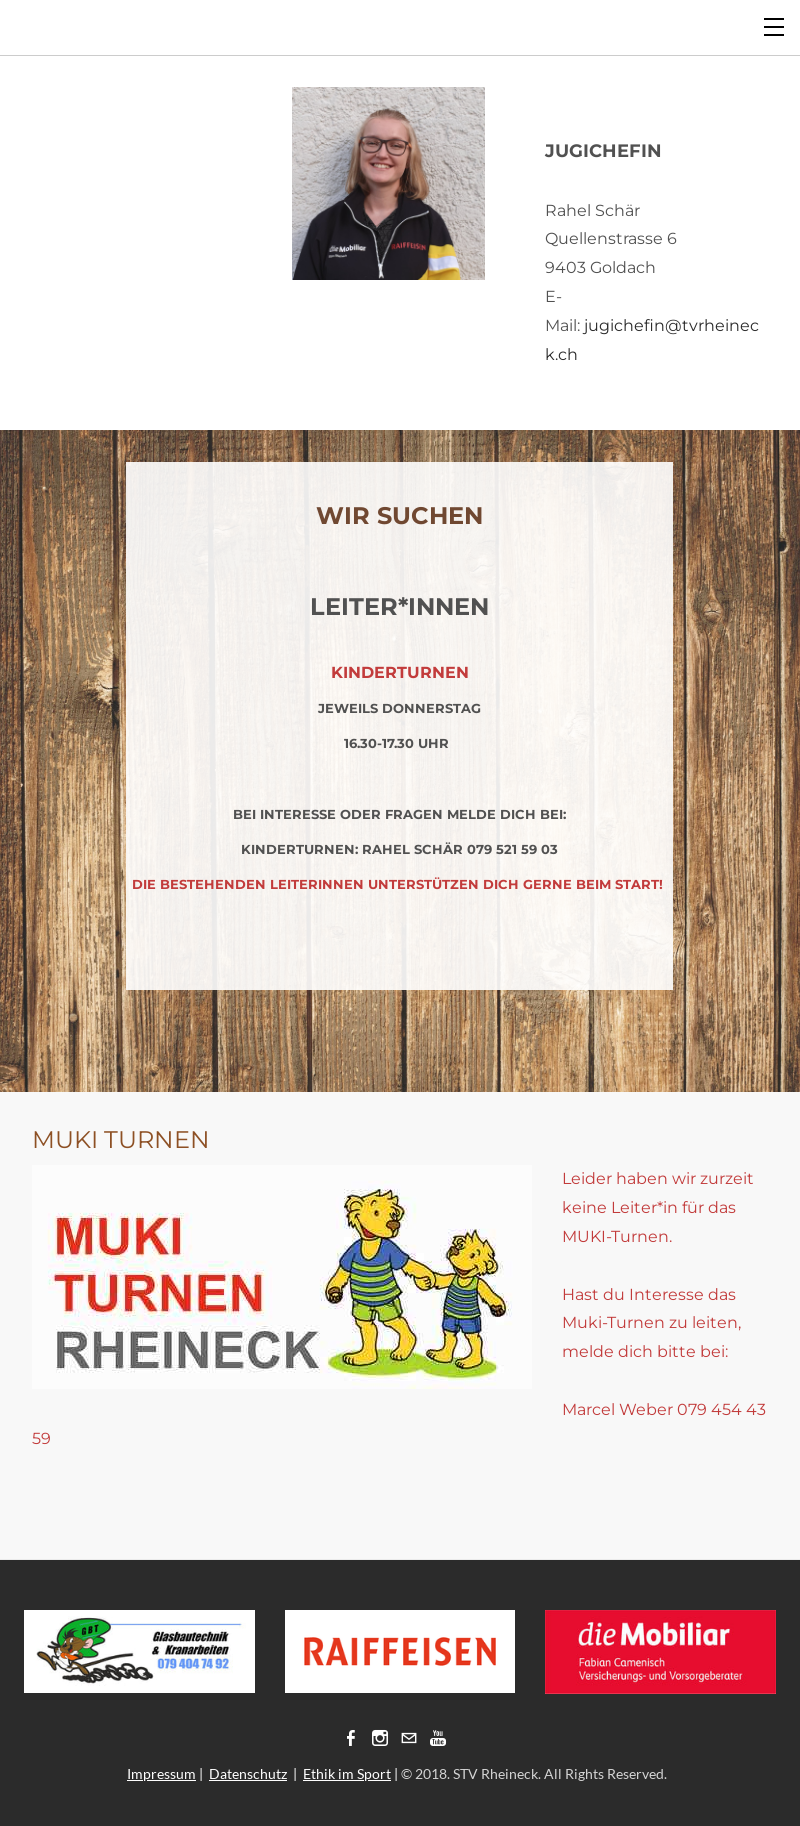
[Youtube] (438, 1737)
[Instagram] (380, 1737)
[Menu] (775, 25)
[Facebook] (351, 1737)
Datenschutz (248, 1773)
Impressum (161, 1773)
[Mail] (409, 1737)
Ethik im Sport (347, 1773)
